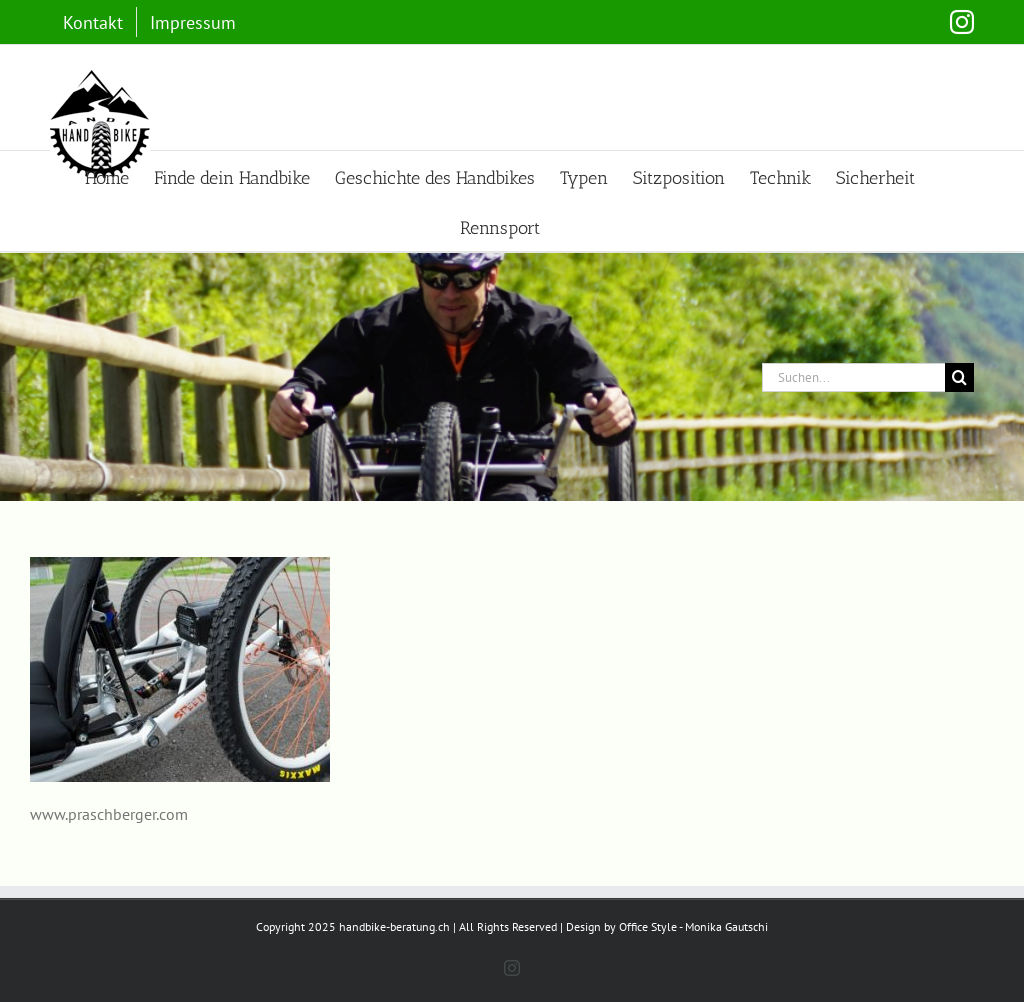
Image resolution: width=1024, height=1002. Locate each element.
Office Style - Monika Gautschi (693, 926)
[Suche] (959, 377)
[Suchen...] (853, 377)
